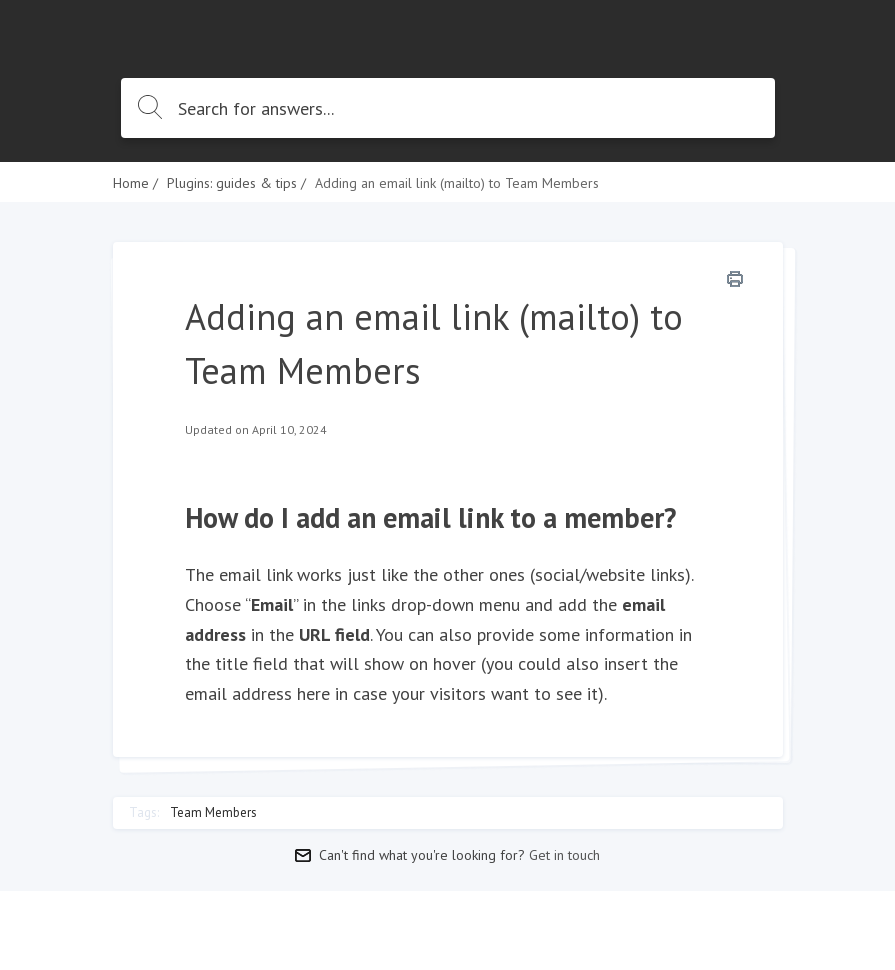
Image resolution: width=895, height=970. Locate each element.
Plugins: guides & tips (232, 183)
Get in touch (564, 855)
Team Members (213, 813)
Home (131, 183)
